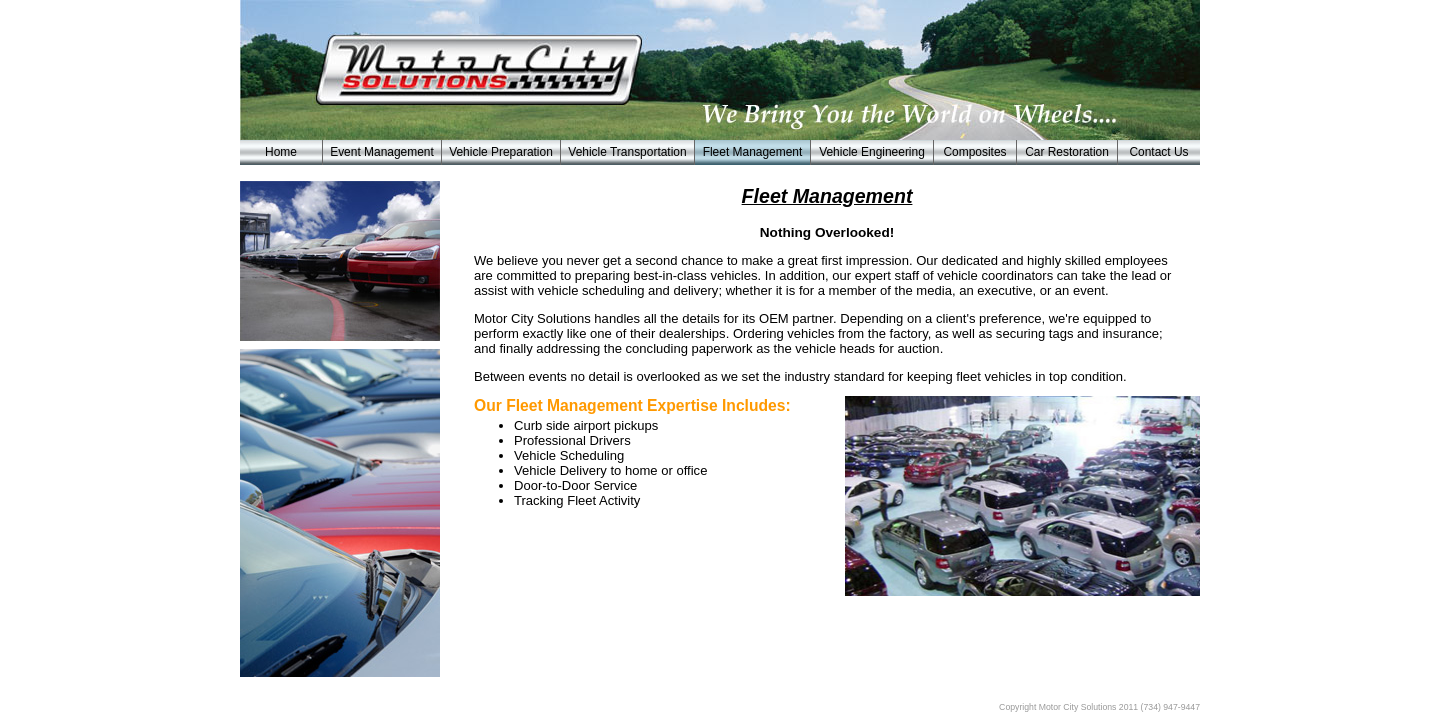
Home (281, 152)
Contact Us (1158, 152)
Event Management (382, 152)
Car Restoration (1067, 152)
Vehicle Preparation (501, 152)
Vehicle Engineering (872, 152)
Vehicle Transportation (627, 152)
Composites (974, 152)
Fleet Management (753, 152)
